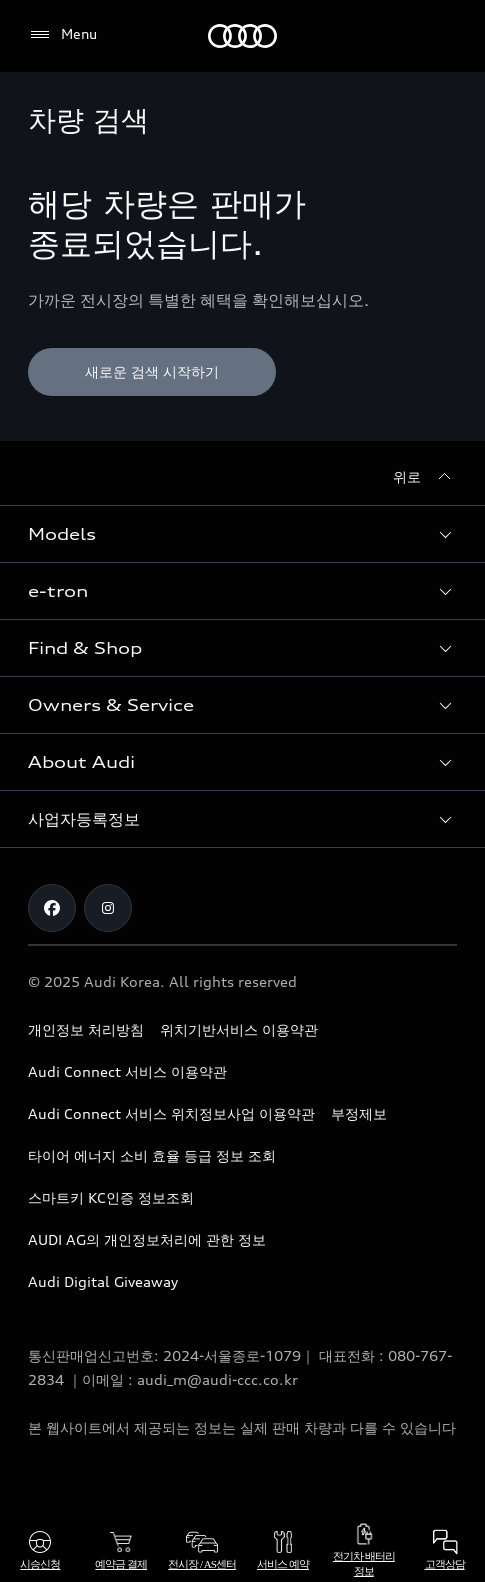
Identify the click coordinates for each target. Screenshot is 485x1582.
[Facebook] (52, 908)
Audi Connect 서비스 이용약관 (127, 1071)
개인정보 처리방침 (86, 1029)
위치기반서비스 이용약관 (239, 1029)
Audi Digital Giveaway (103, 1281)
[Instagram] (108, 908)
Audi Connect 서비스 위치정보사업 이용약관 (171, 1113)
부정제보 (359, 1113)
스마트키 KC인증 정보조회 (111, 1197)
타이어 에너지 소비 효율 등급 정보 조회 (152, 1155)
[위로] (425, 477)
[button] (242, 534)
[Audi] (242, 36)
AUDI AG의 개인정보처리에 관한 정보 (147, 1239)
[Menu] (62, 35)
